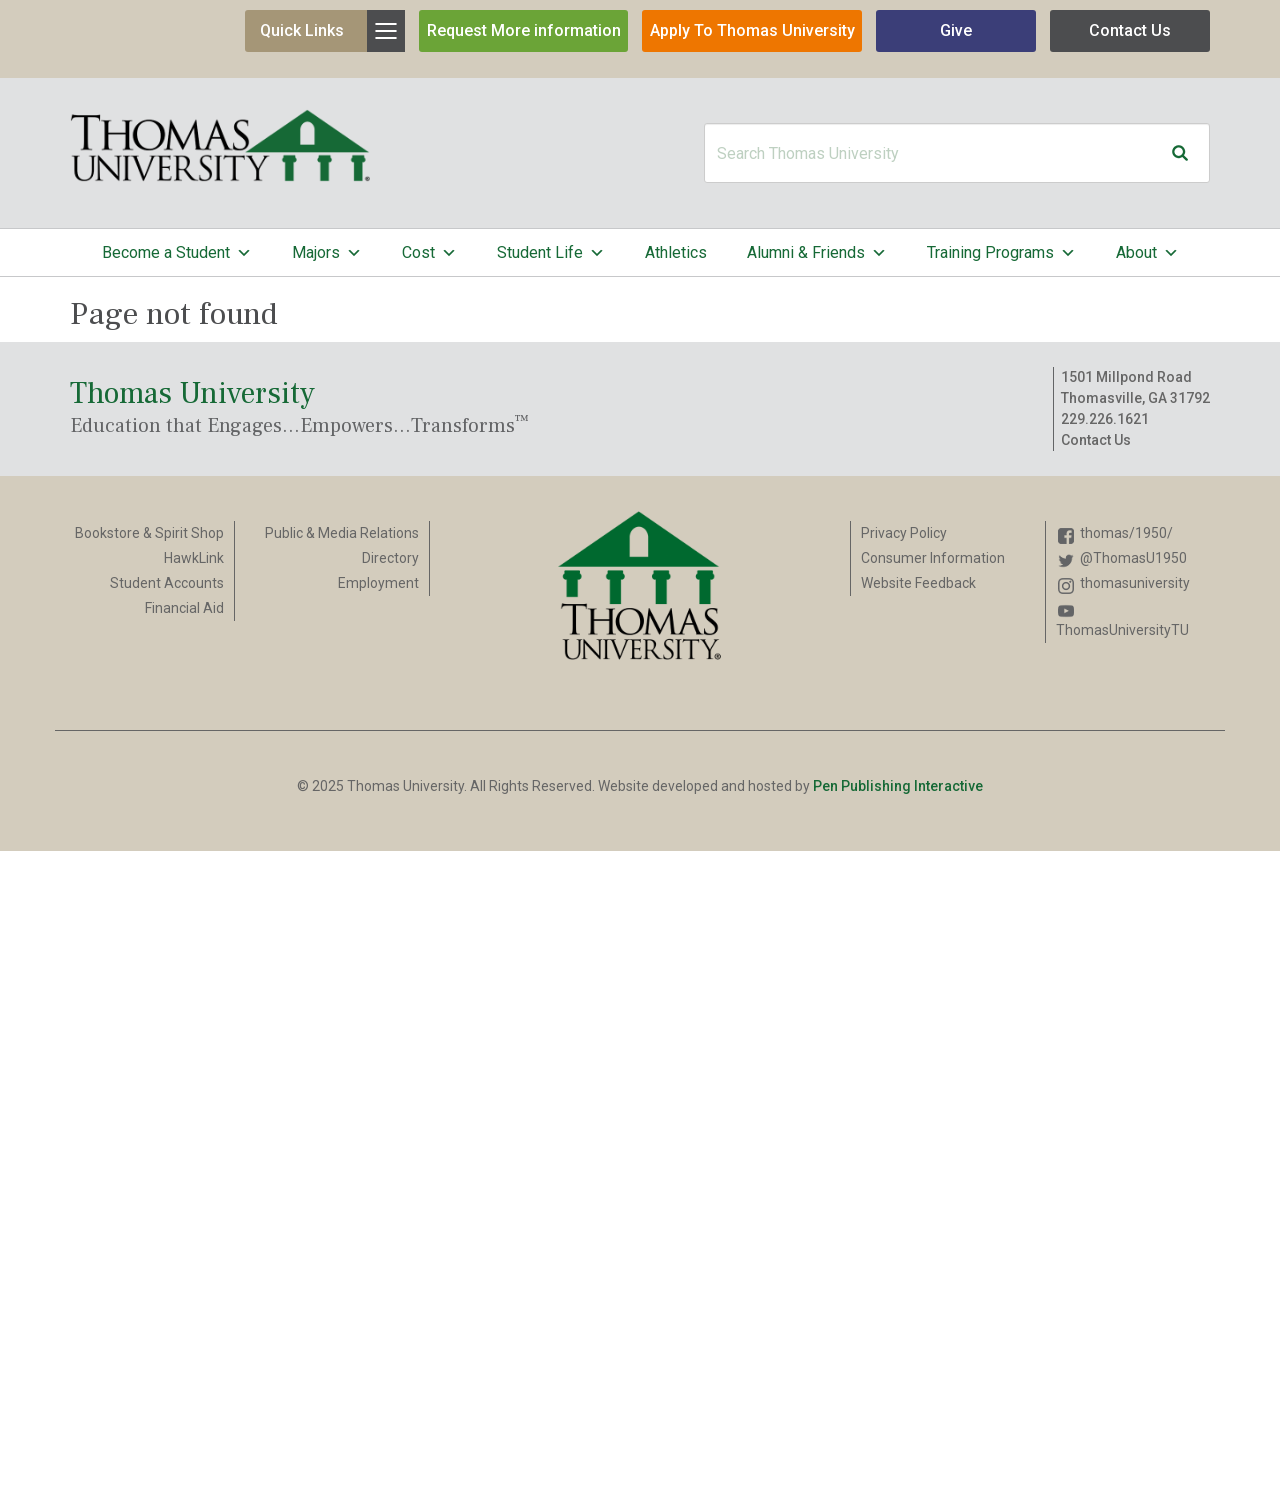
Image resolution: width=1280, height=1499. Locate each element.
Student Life (551, 253)
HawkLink (194, 558)
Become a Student (177, 253)
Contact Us (1130, 30)
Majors (327, 253)
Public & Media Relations (342, 533)
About (1147, 253)
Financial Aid (184, 608)
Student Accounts (167, 583)
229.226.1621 (1105, 419)
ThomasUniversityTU (1122, 630)
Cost (429, 253)
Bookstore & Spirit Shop (149, 533)
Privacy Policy (904, 533)
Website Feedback (918, 583)
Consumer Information (933, 558)
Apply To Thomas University (752, 30)
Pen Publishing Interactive (898, 786)
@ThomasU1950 (1133, 558)
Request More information (524, 30)
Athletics (676, 252)
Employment (378, 583)
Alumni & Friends (817, 253)
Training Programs (1001, 253)
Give (956, 30)
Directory (390, 558)
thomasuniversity (1135, 583)
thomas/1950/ (1126, 533)
